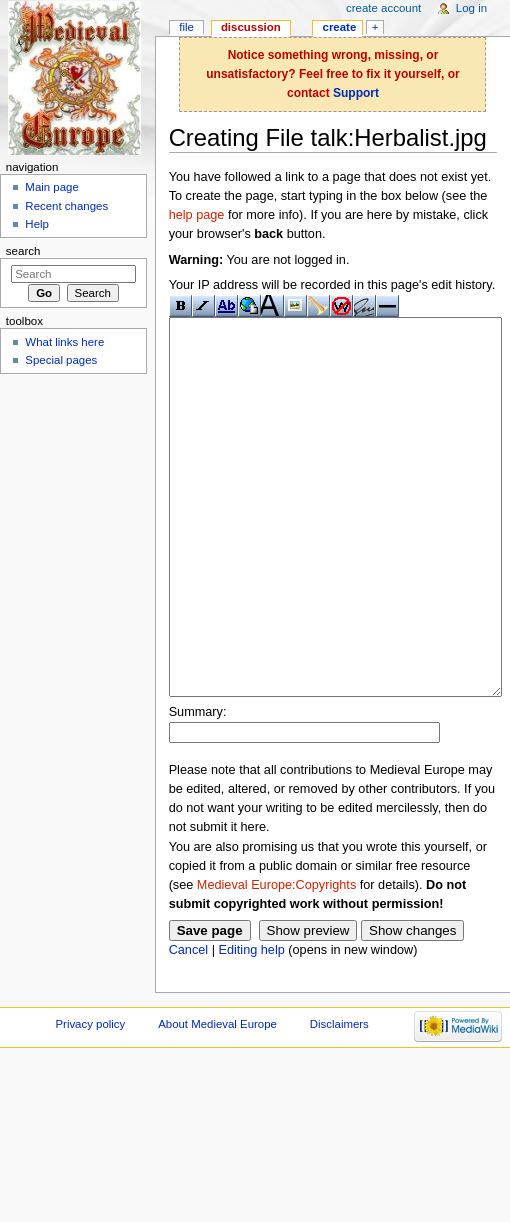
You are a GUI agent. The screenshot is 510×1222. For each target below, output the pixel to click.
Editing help (251, 1025)
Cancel (189, 1025)
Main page (52, 187)
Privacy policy (90, 1099)
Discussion (251, 27)
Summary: (198, 787)
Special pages (61, 360)
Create (340, 27)
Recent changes (66, 206)
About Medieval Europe (217, 1099)
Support (356, 93)
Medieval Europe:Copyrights (276, 960)
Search (23, 251)
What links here (64, 342)
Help (37, 224)
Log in (471, 8)
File (186, 27)
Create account (383, 8)
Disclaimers (339, 1099)
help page (197, 215)
